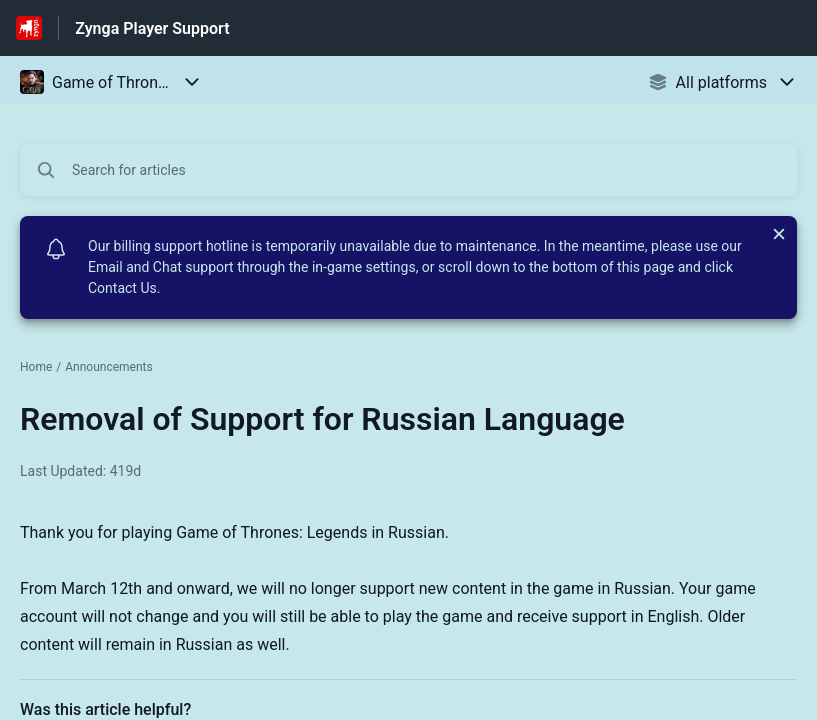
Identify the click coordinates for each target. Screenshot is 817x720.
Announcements (108, 367)
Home (36, 367)
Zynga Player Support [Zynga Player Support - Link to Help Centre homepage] (152, 28)
